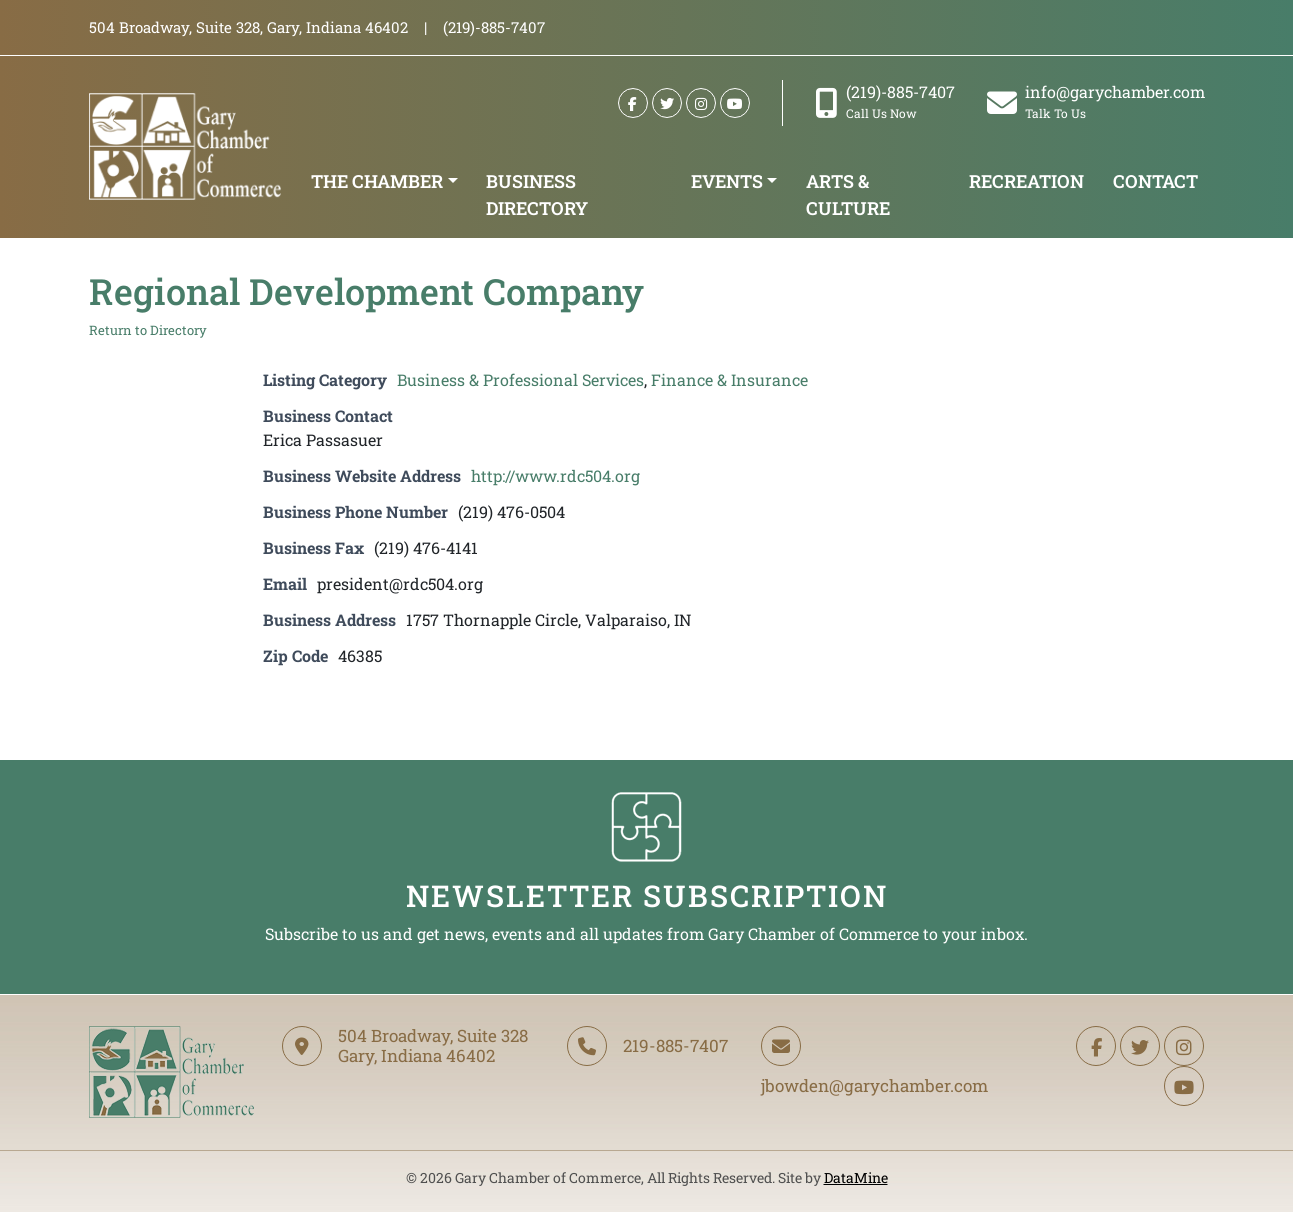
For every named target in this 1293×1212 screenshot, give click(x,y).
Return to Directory (148, 330)
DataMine (856, 1177)
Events (727, 181)
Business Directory (537, 194)
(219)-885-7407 (885, 101)
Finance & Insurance (729, 379)
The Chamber (377, 181)
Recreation (1026, 181)
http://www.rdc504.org (555, 475)
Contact (1155, 181)
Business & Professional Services (520, 379)
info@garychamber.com (1096, 101)
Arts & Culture (848, 194)
